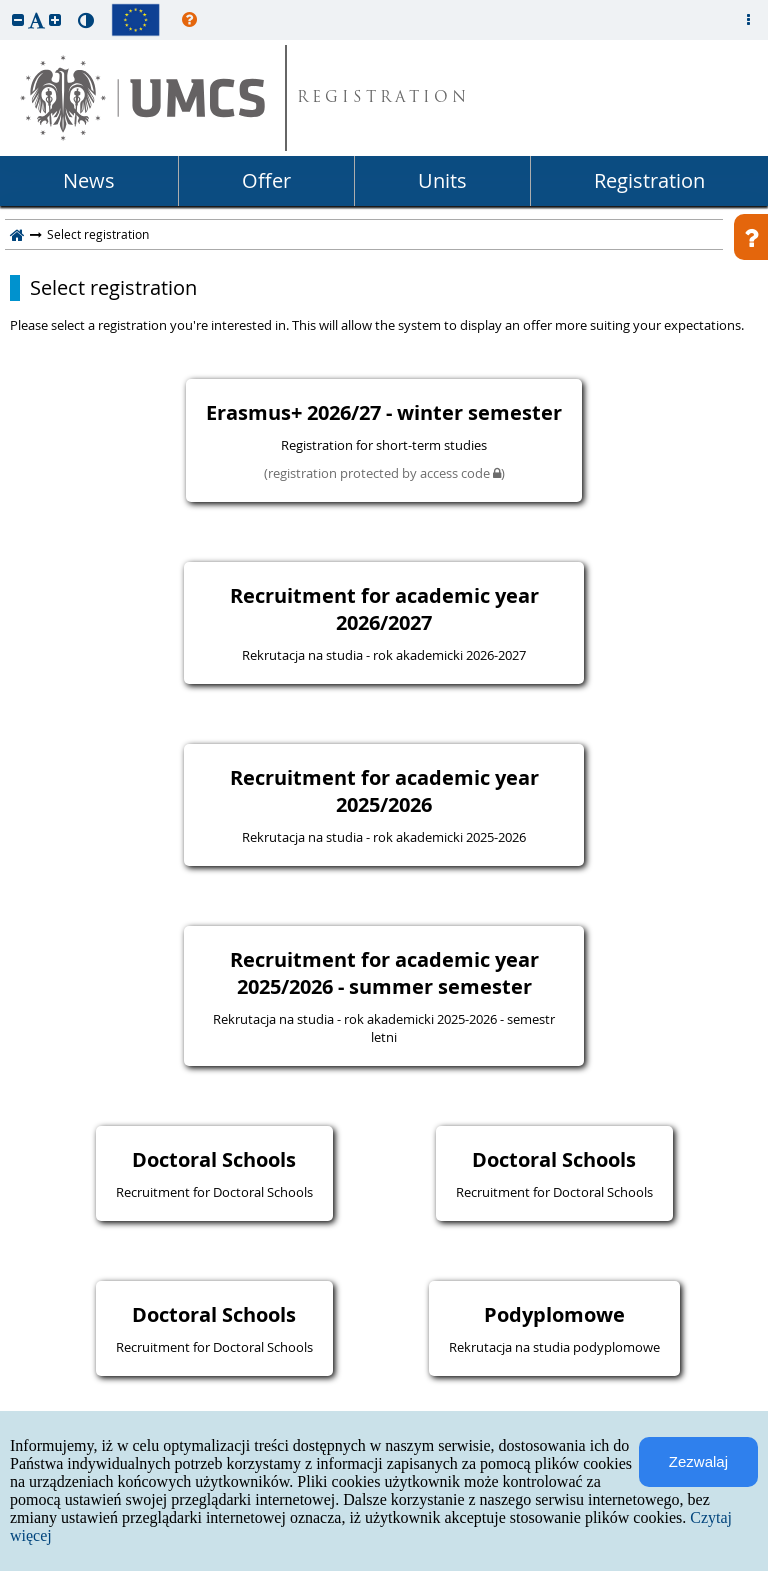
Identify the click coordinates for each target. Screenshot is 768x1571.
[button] (18, 19)
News (89, 180)
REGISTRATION (383, 98)
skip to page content (5, 5)
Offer (266, 180)
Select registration (113, 288)
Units (442, 180)
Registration (649, 180)
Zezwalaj (698, 1461)
